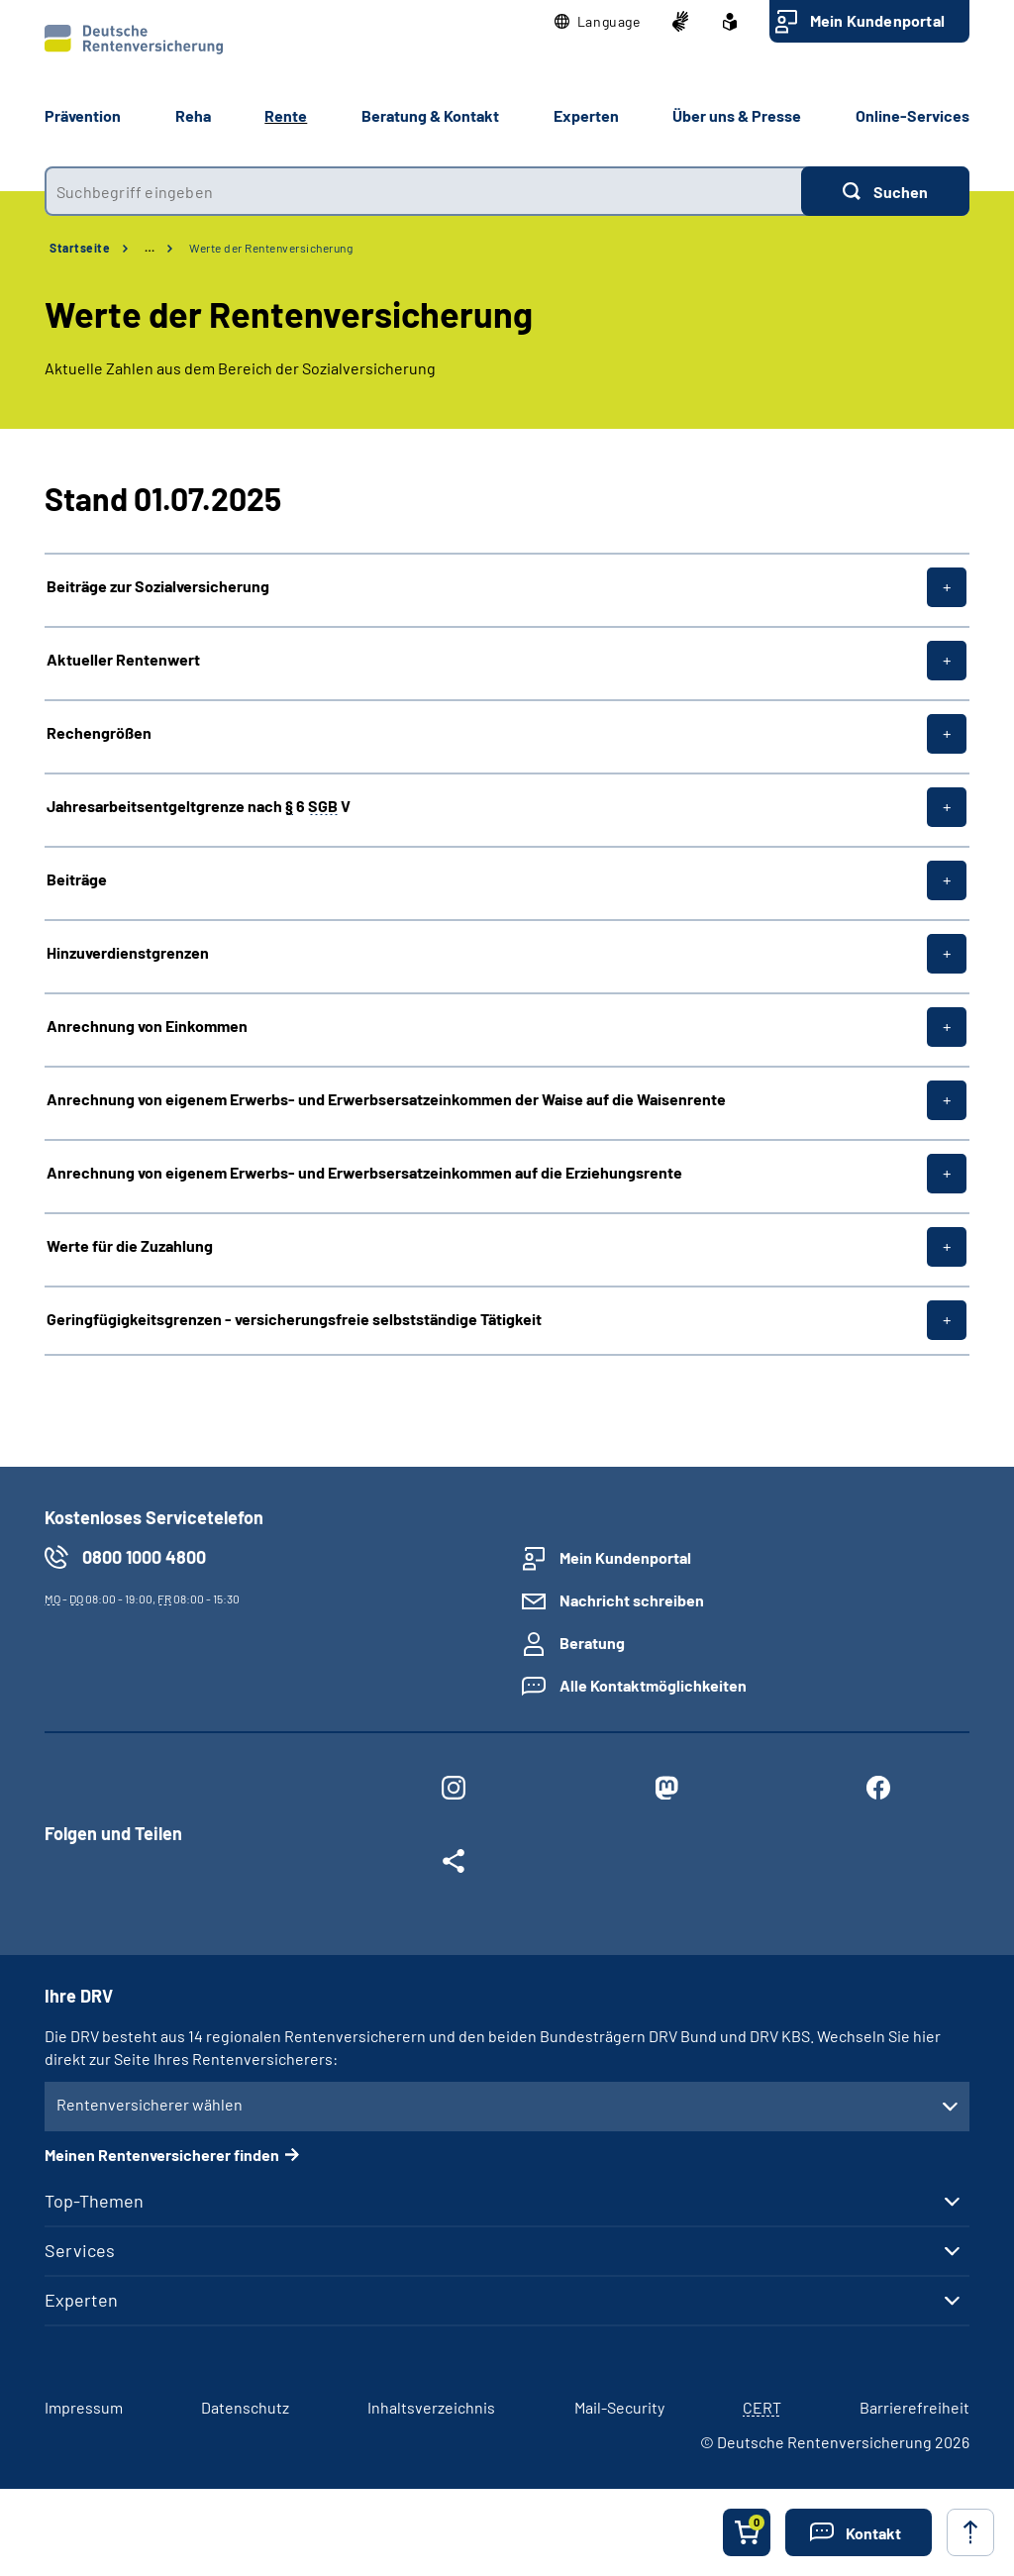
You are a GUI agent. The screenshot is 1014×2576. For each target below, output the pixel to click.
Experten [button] (586, 115)
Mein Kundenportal (877, 20)
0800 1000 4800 (144, 1557)
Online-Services (912, 115)
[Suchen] (885, 191)
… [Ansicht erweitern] (149, 248)
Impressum (84, 2407)
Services (80, 2250)
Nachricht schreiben (631, 1600)
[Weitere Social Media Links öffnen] (453, 1865)
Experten (81, 2300)
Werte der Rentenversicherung (271, 248)
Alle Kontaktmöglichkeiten (653, 1685)
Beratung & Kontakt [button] (430, 115)
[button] (598, 22)
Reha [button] (193, 115)
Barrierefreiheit (914, 2407)
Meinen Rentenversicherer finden (162, 2154)
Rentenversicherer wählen (149, 2104)
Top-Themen (94, 2201)
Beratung (592, 1642)
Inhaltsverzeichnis (431, 2407)
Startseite (80, 248)
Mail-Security (619, 2407)
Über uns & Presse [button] (736, 115)
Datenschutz (245, 2407)
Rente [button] (285, 115)
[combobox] (423, 191)
